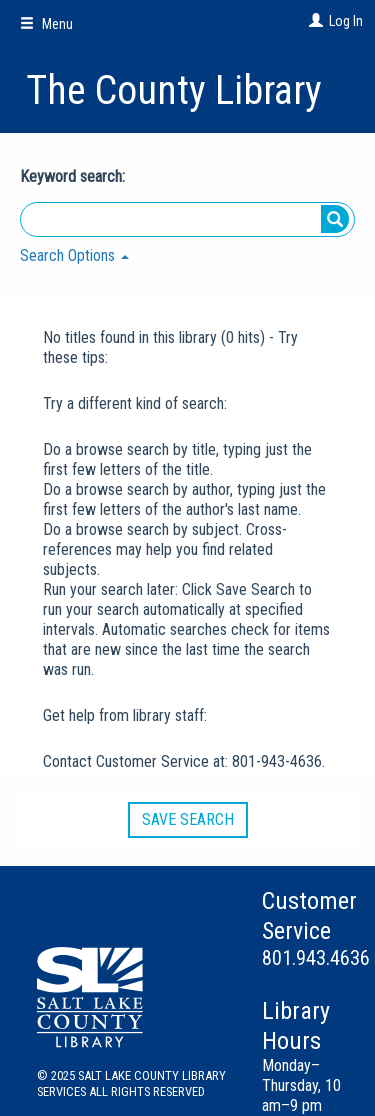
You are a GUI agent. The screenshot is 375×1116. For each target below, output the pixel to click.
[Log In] (313, 21)
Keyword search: (74, 176)
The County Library (174, 90)
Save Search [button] (188, 819)
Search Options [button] (74, 255)
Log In (346, 21)
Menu (46, 24)
